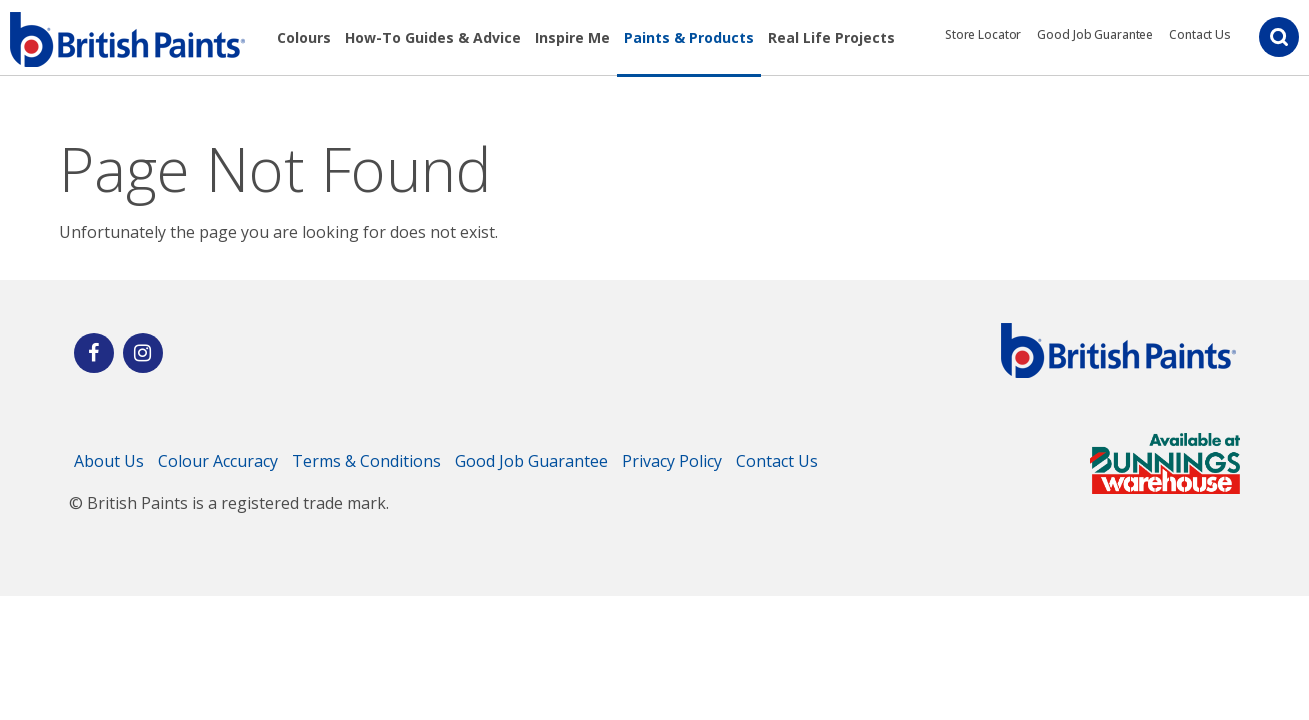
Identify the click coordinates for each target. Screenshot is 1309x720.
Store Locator (983, 34)
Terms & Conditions (366, 461)
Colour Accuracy (218, 461)
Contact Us (1200, 34)
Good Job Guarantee (1095, 34)
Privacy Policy (672, 461)
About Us (109, 461)
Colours (304, 37)
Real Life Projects (831, 37)
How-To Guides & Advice (433, 37)
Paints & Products (689, 37)
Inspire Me (572, 37)
